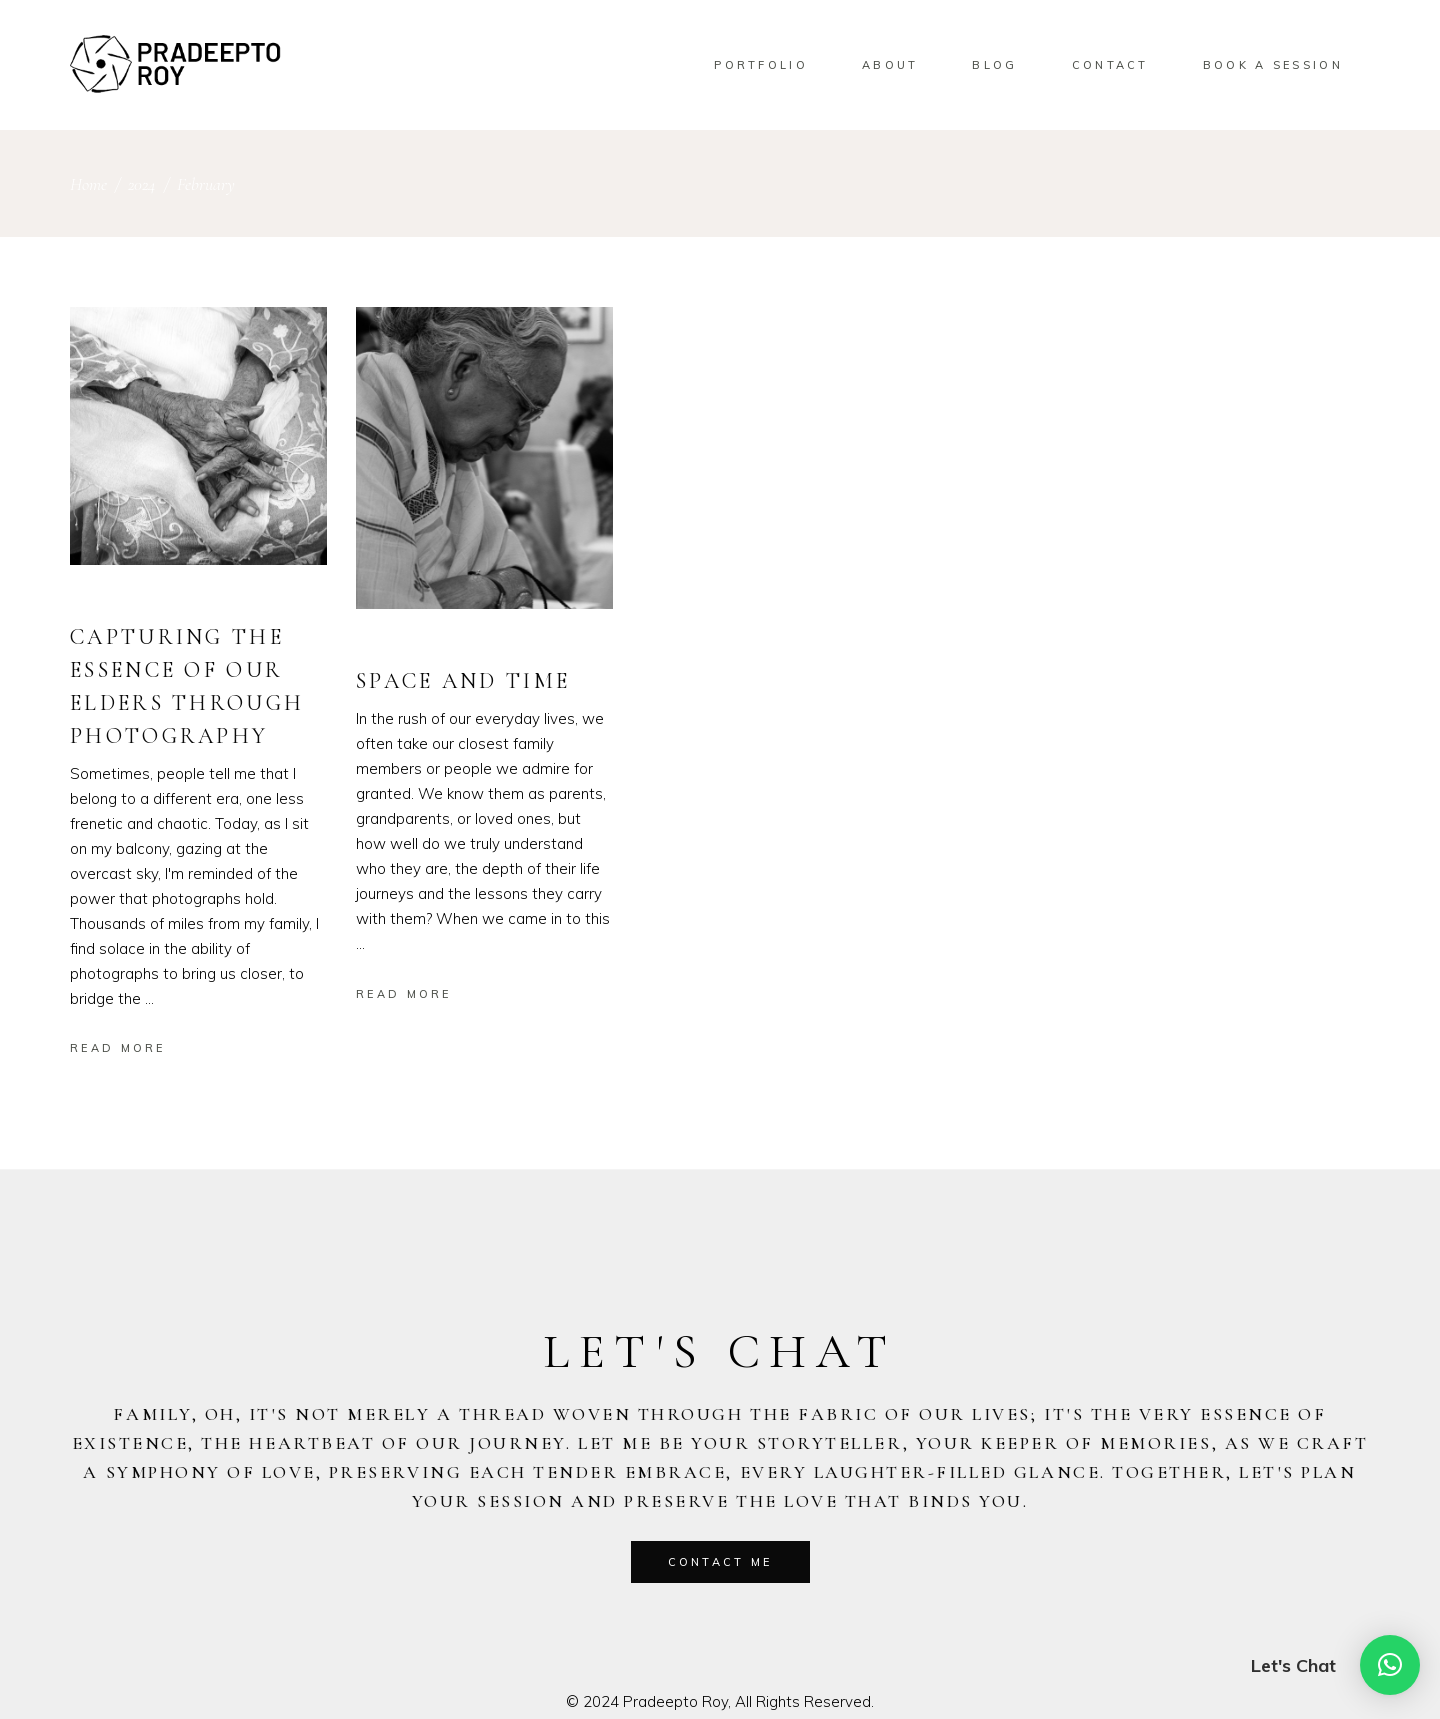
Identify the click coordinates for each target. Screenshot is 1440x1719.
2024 (142, 184)
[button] (1390, 1665)
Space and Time (463, 681)
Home (88, 184)
